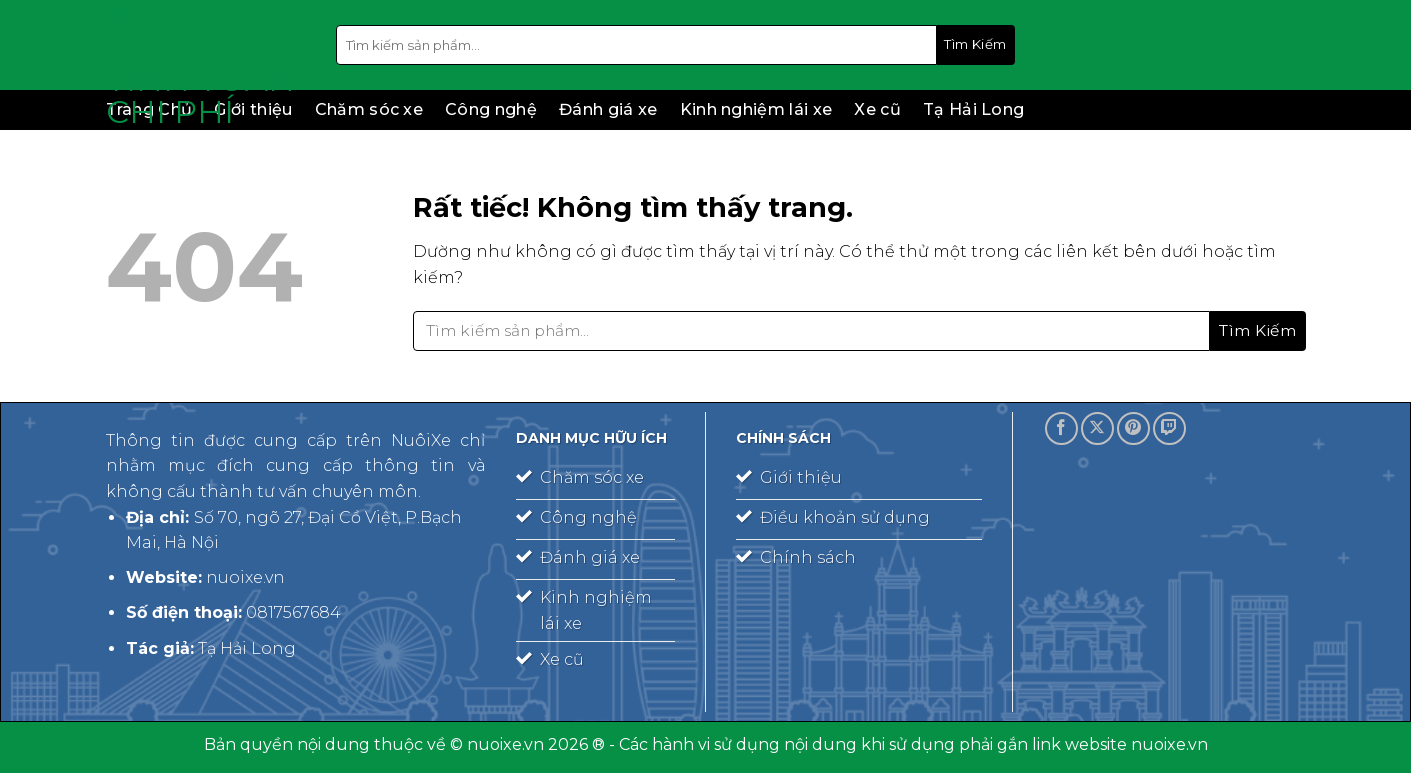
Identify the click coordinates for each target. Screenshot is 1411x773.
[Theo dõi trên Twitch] (1169, 428)
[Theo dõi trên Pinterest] (1133, 428)
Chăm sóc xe (369, 109)
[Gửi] (976, 45)
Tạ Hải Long (974, 109)
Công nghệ (491, 109)
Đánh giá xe (608, 109)
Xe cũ (877, 109)
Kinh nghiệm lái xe (756, 109)
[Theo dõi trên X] (1097, 428)
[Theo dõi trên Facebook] (1061, 428)
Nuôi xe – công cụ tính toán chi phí (200, 64)
